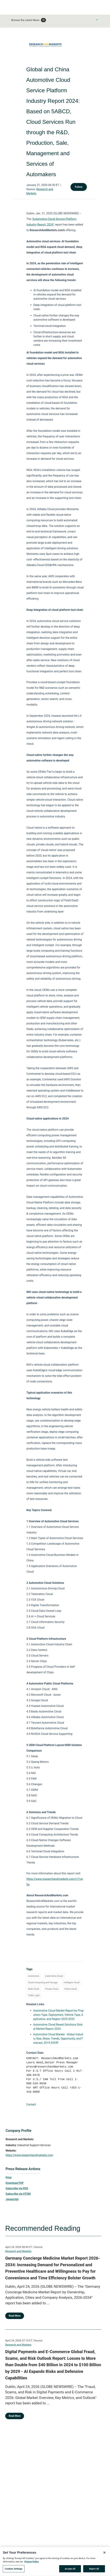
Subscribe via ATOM (18, 2193)
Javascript (12, 2199)
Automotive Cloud (54, 1976)
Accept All (70, 2570)
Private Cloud (51, 1989)
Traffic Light (34, 1995)
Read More (15, 2315)
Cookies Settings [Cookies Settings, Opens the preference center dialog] (13, 2570)
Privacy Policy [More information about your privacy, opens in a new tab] (31, 2563)
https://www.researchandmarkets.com (29, 2155)
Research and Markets (18, 2251)
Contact (31, 2104)
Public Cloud (70, 1989)
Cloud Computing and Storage (42, 1982)
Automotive (33, 1976)
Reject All (94, 2570)
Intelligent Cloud (72, 1982)
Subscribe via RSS (17, 2188)
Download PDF (15, 2183)
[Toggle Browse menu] (97, 19)
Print (8, 2177)
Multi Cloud (33, 1989)
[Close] (104, 2554)
